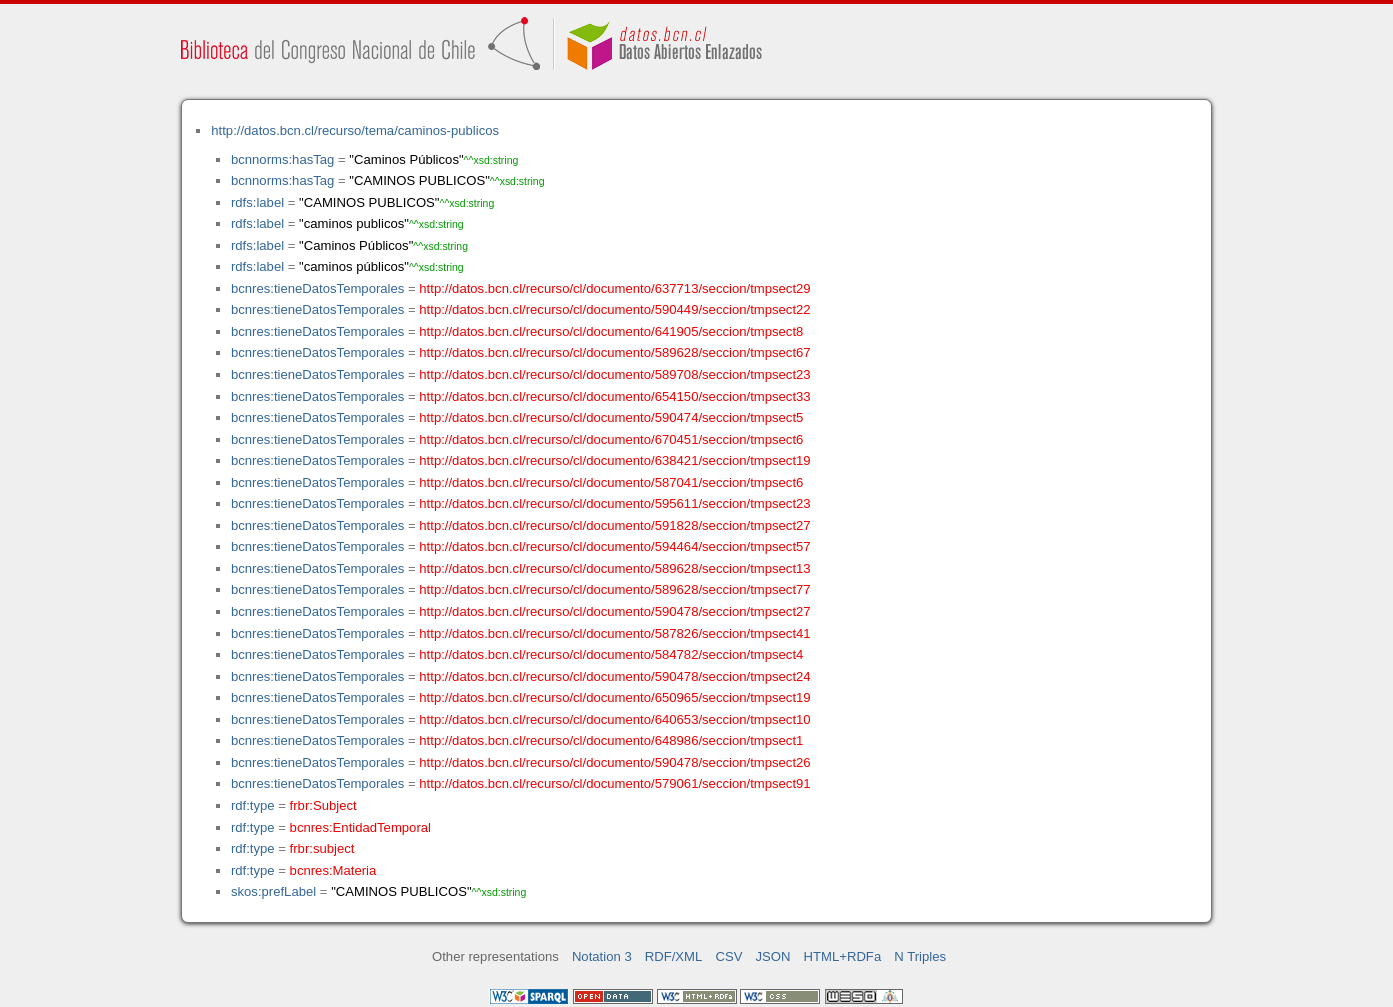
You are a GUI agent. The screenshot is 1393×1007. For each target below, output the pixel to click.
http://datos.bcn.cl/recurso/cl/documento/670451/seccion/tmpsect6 (611, 439)
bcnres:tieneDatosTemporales (317, 288)
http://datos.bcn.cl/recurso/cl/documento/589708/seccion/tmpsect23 (614, 374)
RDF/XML (674, 956)
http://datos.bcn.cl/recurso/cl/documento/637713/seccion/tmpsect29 (614, 288)
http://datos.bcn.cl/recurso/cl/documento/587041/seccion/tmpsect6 (611, 482)
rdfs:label (257, 202)
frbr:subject (322, 848)
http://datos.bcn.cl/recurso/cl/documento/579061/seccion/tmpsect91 (614, 783)
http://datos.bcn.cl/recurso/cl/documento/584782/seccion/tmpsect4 (611, 654)
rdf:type (253, 805)
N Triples (920, 956)
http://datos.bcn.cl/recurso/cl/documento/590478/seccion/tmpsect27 (614, 611)
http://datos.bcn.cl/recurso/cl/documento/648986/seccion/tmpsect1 (611, 740)
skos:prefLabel (273, 891)
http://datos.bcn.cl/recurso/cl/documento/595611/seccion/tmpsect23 (614, 503)
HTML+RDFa (843, 956)
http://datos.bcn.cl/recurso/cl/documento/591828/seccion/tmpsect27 (614, 525)
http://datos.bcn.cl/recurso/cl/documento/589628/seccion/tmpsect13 (614, 568)
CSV (728, 956)
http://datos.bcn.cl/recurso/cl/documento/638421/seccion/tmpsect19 (614, 460)
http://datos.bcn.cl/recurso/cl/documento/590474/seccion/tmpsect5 (611, 417)
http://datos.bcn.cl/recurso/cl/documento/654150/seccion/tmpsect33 (614, 396)
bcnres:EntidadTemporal (360, 827)
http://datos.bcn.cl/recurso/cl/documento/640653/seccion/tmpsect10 (614, 719)
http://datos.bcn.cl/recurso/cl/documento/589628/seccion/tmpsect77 (614, 589)
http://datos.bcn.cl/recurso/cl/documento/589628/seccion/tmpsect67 (614, 352)
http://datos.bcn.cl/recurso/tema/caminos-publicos (355, 130)
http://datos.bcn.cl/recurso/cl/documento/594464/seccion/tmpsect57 (614, 546)
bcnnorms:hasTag (282, 159)
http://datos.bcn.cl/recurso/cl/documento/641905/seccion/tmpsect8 (611, 331)
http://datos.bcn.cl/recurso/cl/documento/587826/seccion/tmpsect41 (614, 633)
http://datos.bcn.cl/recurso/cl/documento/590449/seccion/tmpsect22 (614, 309)
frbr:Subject (323, 805)
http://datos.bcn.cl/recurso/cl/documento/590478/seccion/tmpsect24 (614, 676)
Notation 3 (602, 956)
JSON (773, 956)
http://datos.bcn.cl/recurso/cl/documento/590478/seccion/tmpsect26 (614, 762)
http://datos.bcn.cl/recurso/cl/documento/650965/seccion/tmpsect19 (614, 697)
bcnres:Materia (333, 870)
